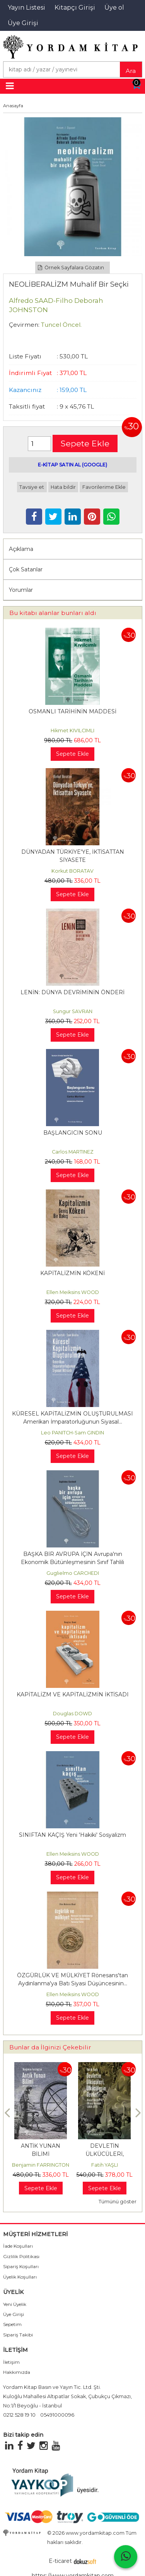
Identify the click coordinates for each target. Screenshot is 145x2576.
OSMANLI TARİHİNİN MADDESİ (72, 711)
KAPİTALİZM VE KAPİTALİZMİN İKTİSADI (73, 1694)
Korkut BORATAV (72, 871)
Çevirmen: (24, 324)
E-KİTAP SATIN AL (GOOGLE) (72, 465)
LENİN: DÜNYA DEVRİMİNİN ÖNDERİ (72, 992)
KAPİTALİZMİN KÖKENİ (72, 1273)
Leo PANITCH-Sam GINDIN (72, 1433)
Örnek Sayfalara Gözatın (71, 267)
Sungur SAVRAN (72, 1011)
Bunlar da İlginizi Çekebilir (50, 2047)
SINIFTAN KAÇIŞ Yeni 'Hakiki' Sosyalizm (72, 1834)
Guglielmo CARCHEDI (72, 1573)
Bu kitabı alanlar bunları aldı (52, 613)
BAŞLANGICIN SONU (72, 1132)
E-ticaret (60, 2560)
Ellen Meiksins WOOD (72, 1292)
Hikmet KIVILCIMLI (72, 730)
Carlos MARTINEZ (73, 1152)
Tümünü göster (117, 2201)
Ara (131, 70)
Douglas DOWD (72, 1713)
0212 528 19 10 (19, 2415)
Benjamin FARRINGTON (40, 2165)
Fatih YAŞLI (104, 2165)
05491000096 (57, 2415)
